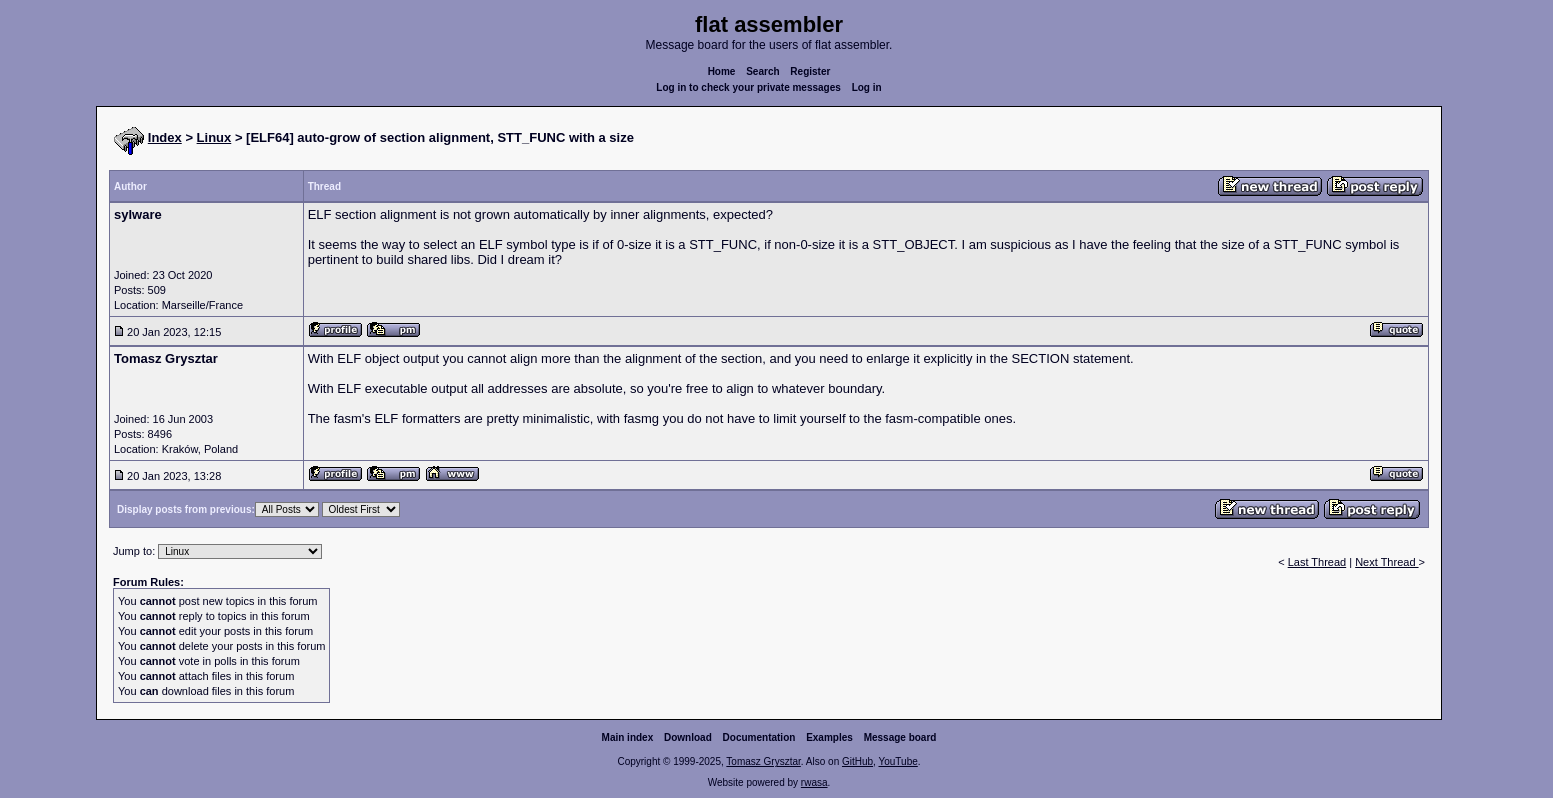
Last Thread (1317, 562)
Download (688, 737)
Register (810, 71)
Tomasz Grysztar (763, 761)
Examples (829, 737)
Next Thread (1386, 562)
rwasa (814, 782)
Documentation (759, 737)
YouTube (897, 761)
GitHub (857, 761)
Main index (628, 737)
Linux (214, 137)
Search (762, 71)
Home (722, 71)
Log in (867, 87)
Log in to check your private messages (748, 87)
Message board (900, 737)
